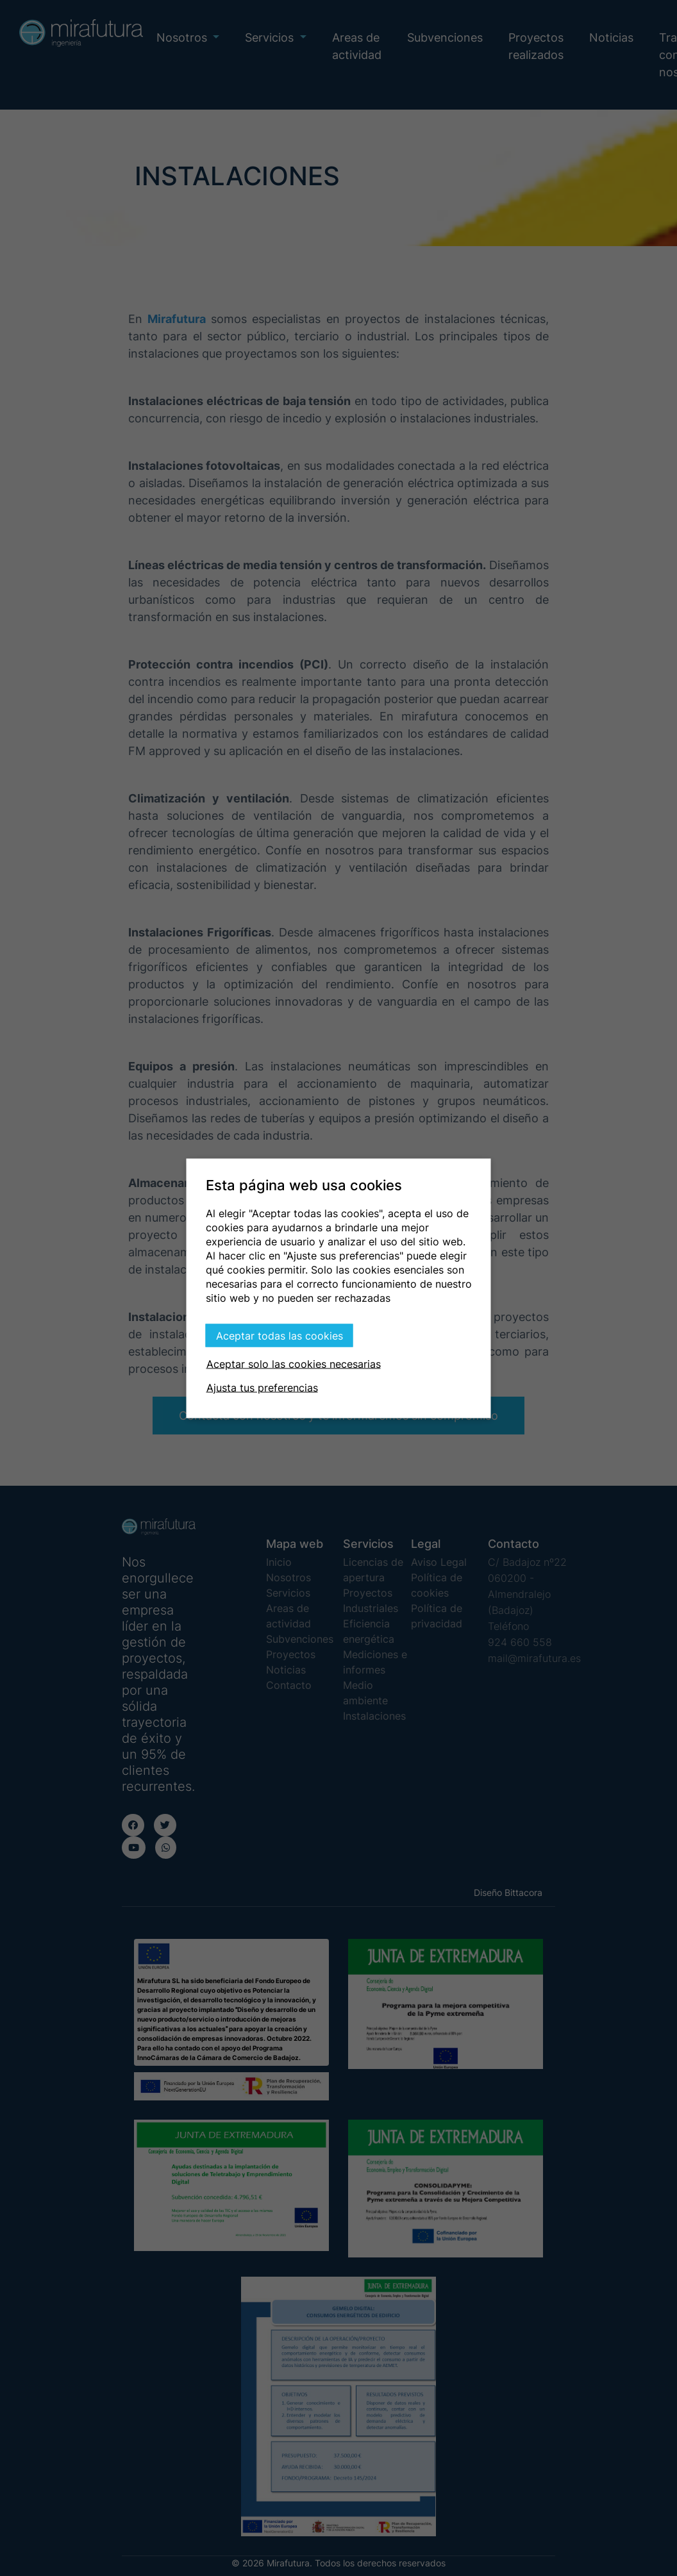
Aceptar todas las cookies (279, 1335)
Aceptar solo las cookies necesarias (293, 1363)
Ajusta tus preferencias (262, 1387)
